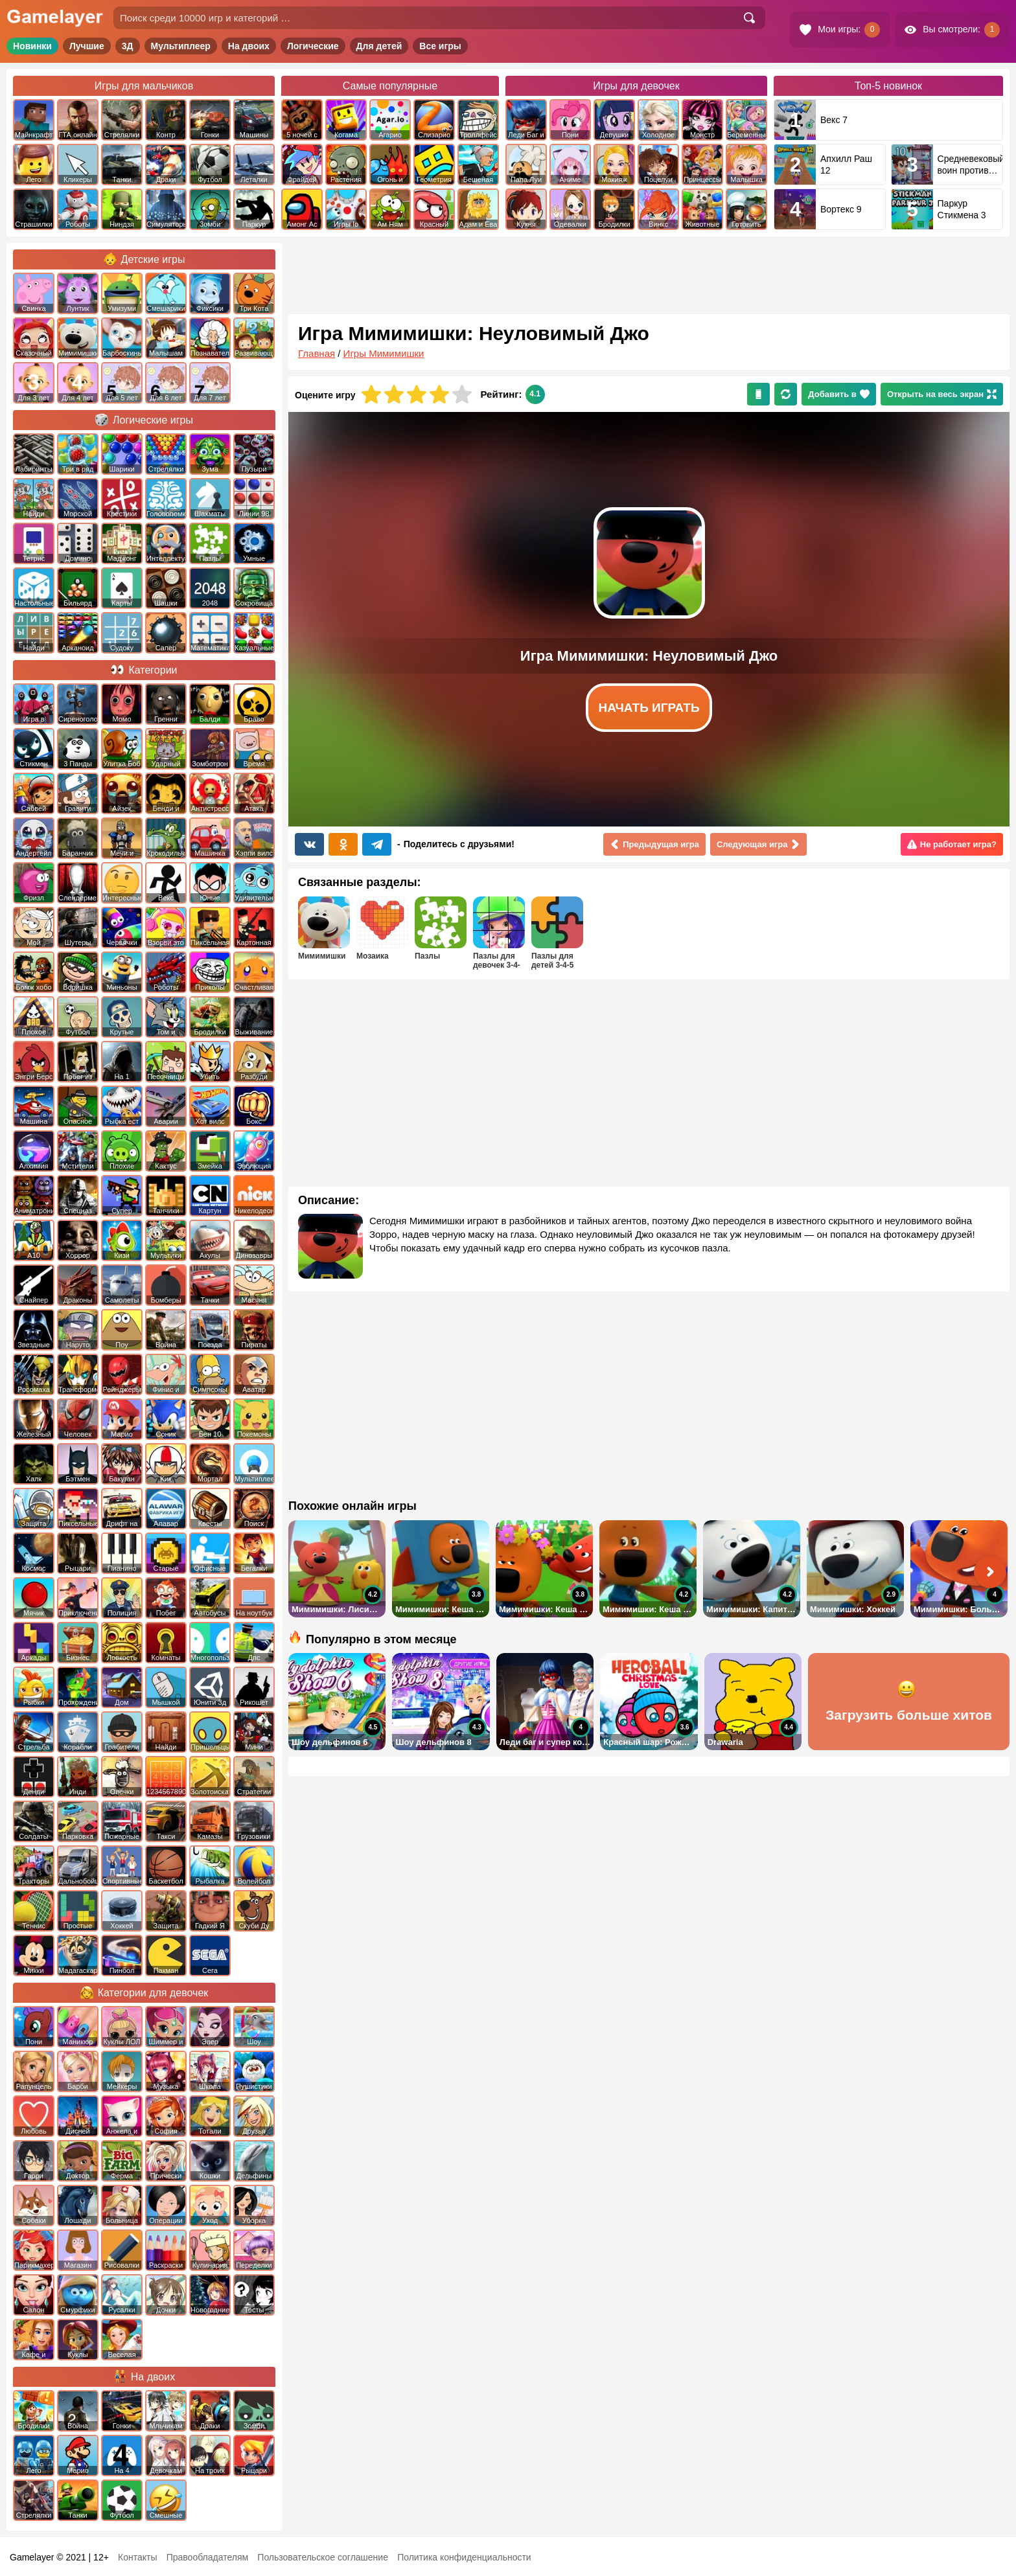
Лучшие (86, 46)
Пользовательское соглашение (322, 2557)
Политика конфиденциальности (464, 2557)
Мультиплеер (181, 46)
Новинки (32, 46)
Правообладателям (207, 2557)
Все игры (440, 46)
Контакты (137, 2557)
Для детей (379, 46)
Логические (313, 46)
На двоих (249, 46)
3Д (127, 46)
